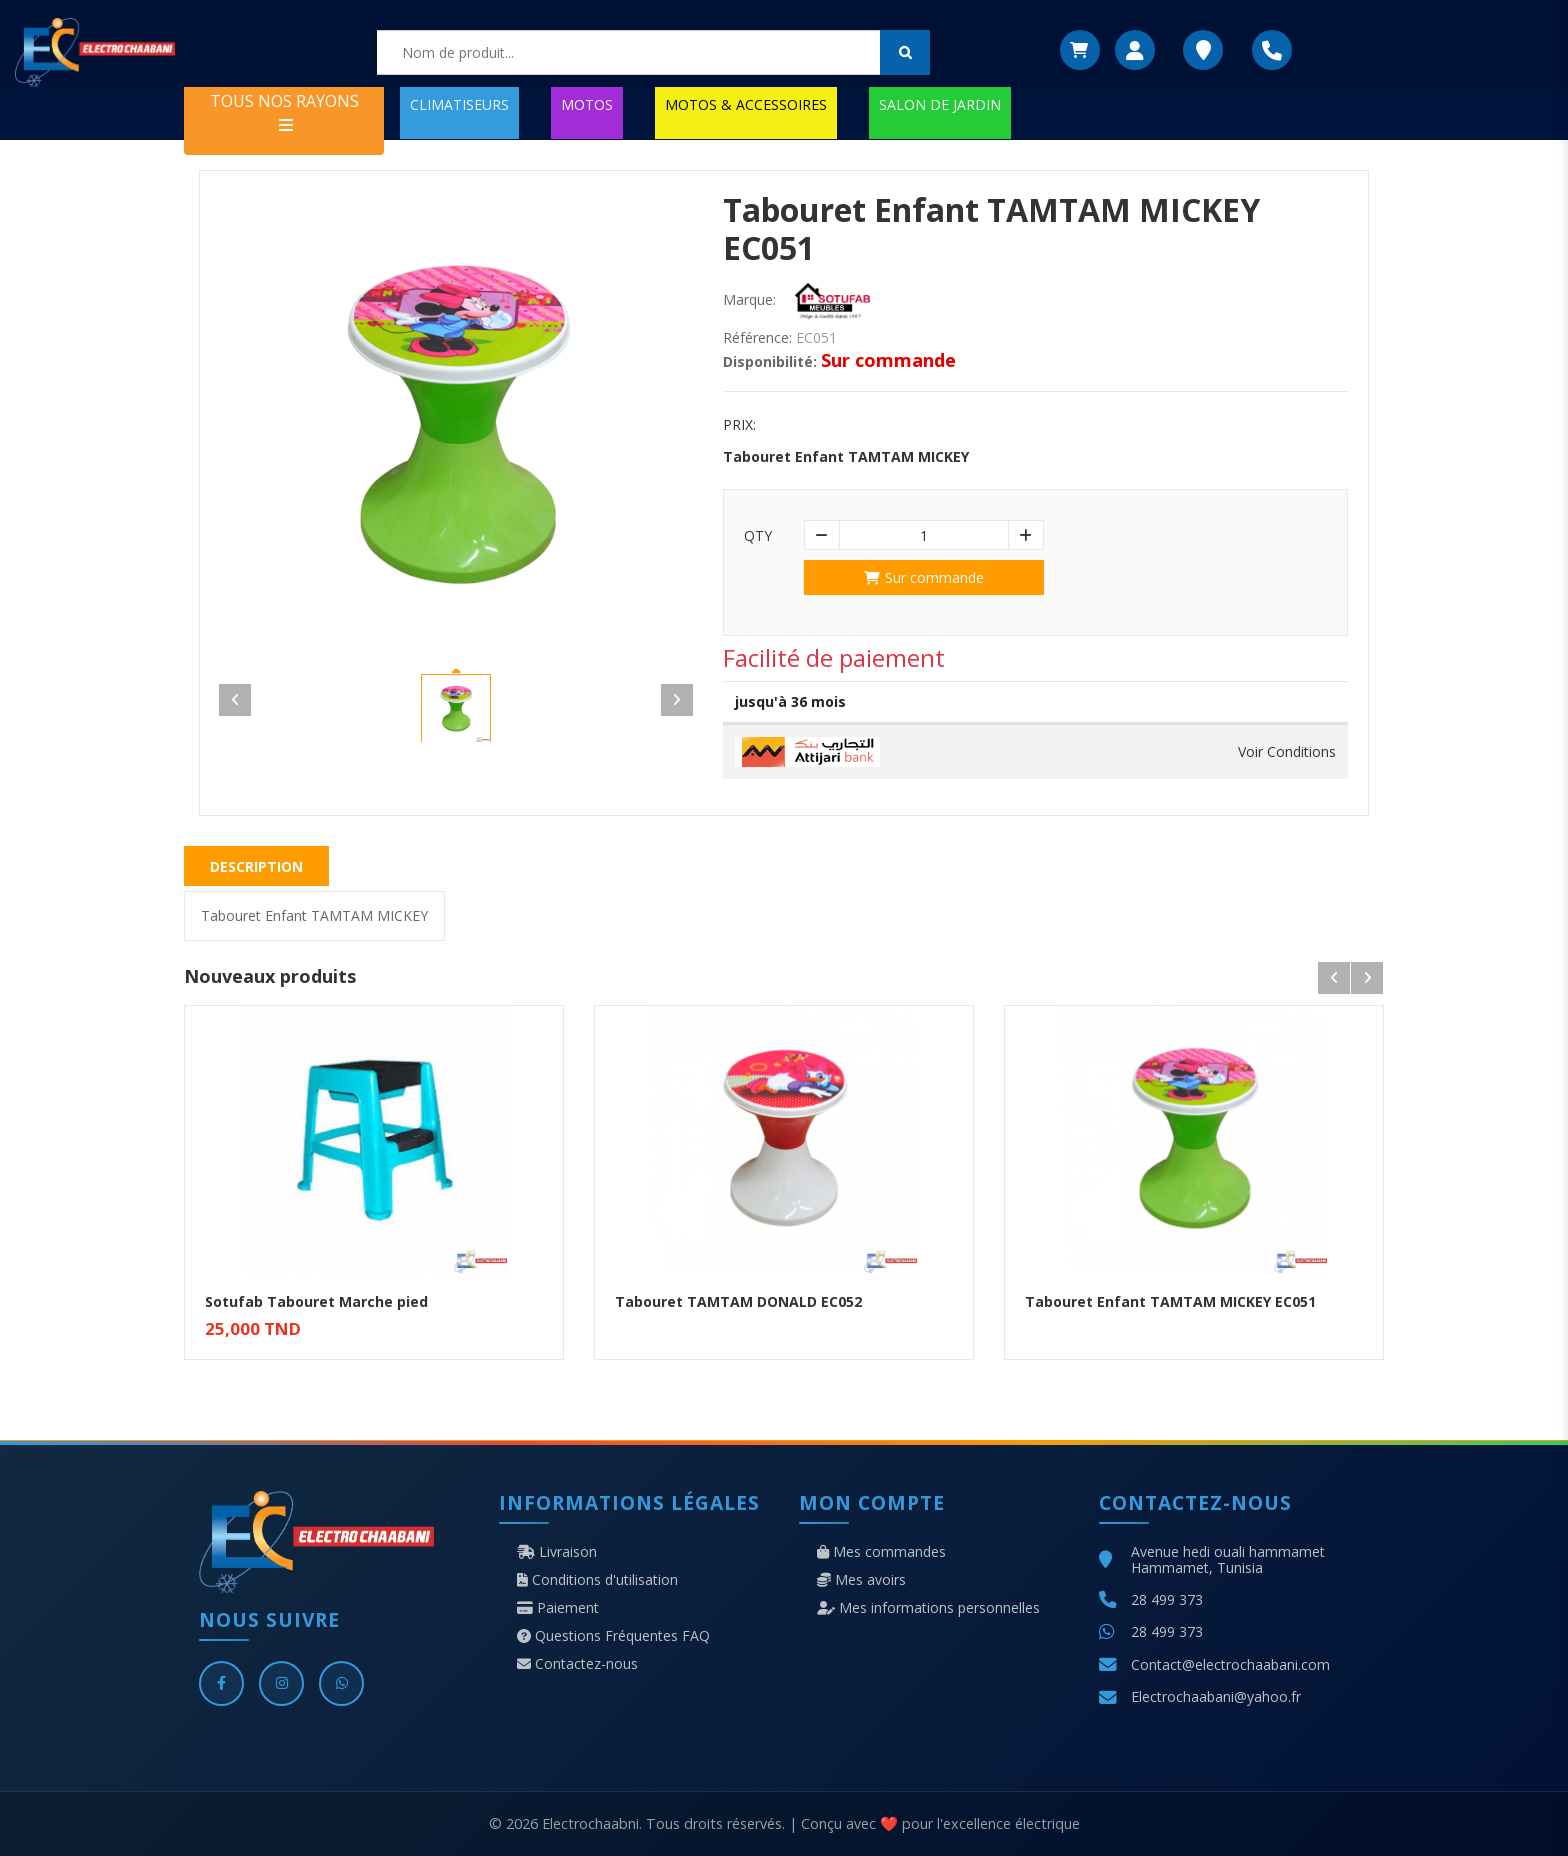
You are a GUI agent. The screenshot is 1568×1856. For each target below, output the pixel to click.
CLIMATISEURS (459, 104)
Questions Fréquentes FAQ (613, 1636)
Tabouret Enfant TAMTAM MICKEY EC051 (1170, 1301)
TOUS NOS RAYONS (284, 111)
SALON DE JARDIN (940, 104)
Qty (758, 536)
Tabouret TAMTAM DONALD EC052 (738, 1301)
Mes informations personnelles (928, 1608)
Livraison (557, 1552)
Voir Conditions (1287, 752)
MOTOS (587, 104)
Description (256, 866)
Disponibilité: (770, 362)
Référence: (757, 338)
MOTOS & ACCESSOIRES (746, 104)
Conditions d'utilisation (597, 1580)
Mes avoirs (861, 1580)
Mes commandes (881, 1552)
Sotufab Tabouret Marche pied (316, 1301)
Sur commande (924, 577)
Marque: (749, 300)
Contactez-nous (577, 1664)
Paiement (558, 1608)
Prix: (739, 425)
